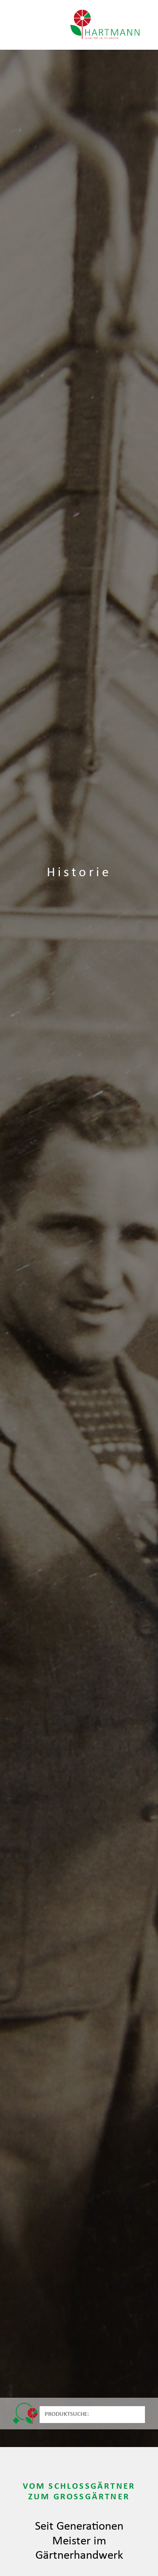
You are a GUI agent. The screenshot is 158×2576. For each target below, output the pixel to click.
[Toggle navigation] (21, 25)
